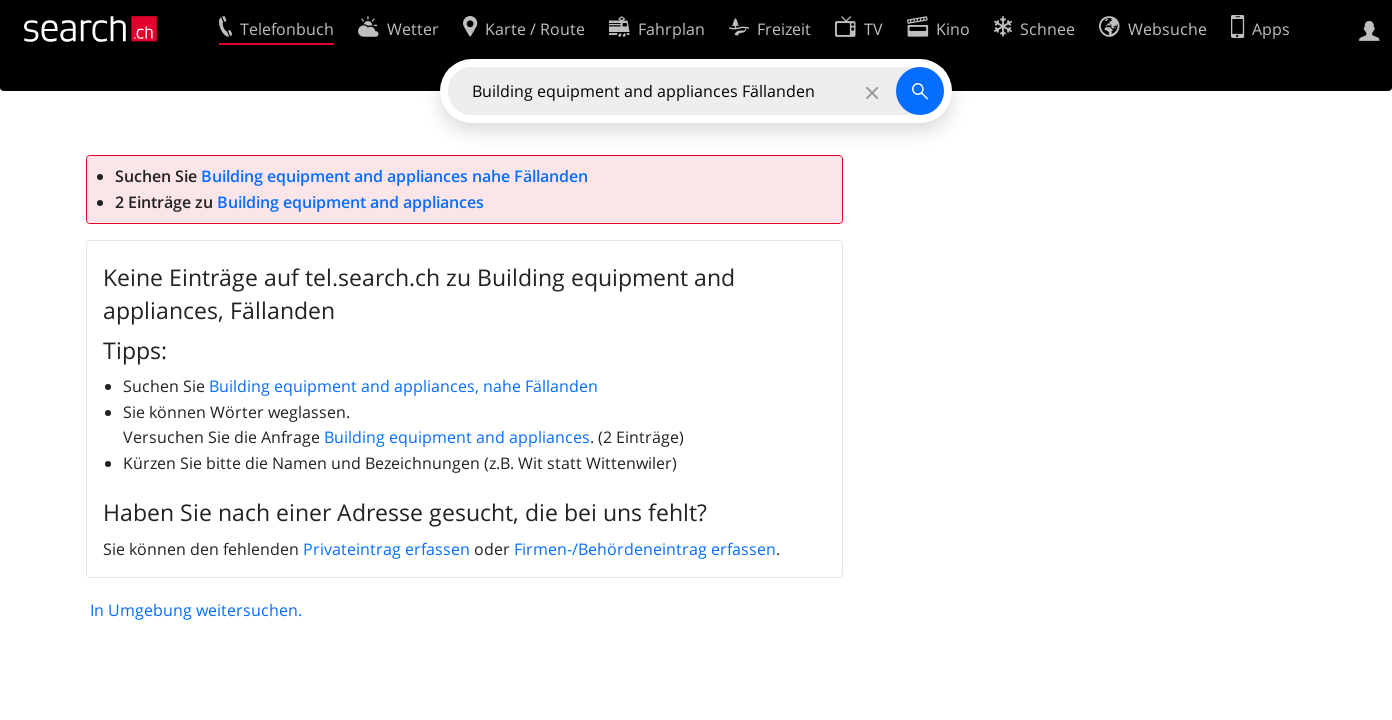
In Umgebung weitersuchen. (196, 610)
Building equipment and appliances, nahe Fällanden (403, 386)
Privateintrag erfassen (386, 549)
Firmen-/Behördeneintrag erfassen (645, 549)
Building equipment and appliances (350, 202)
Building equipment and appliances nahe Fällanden (394, 176)
